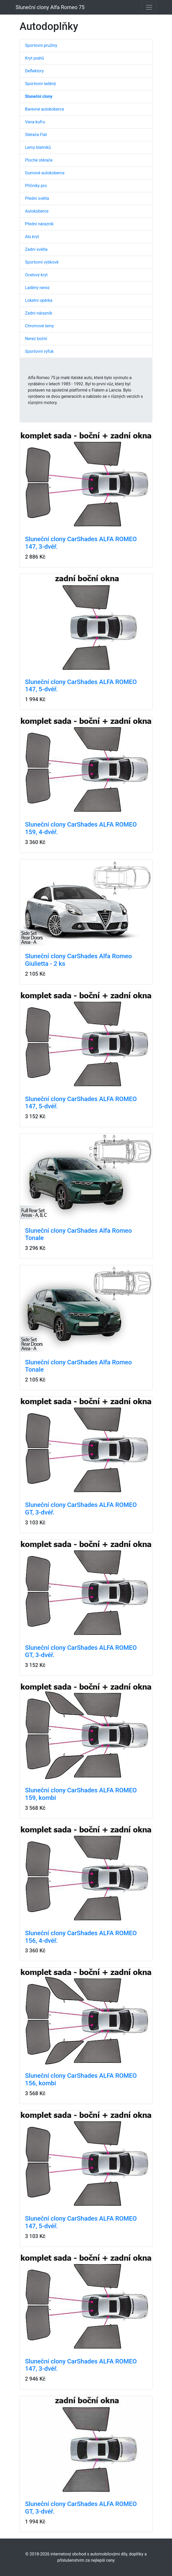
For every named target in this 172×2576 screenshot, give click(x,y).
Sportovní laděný (40, 83)
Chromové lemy (39, 325)
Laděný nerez (37, 287)
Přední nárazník (39, 223)
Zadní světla (36, 249)
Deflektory (34, 70)
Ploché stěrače (38, 160)
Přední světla (37, 198)
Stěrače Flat (36, 134)
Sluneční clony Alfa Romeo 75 (50, 7)
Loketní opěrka (38, 300)
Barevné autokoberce (44, 109)
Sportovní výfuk (39, 351)
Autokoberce (36, 211)
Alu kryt (32, 236)
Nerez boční (36, 338)
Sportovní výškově (42, 262)
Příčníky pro (36, 185)
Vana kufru (35, 121)
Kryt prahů (34, 58)
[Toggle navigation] (149, 7)
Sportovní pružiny (41, 45)
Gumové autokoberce (44, 172)
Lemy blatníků (38, 147)
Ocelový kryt (36, 274)
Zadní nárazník (38, 313)
